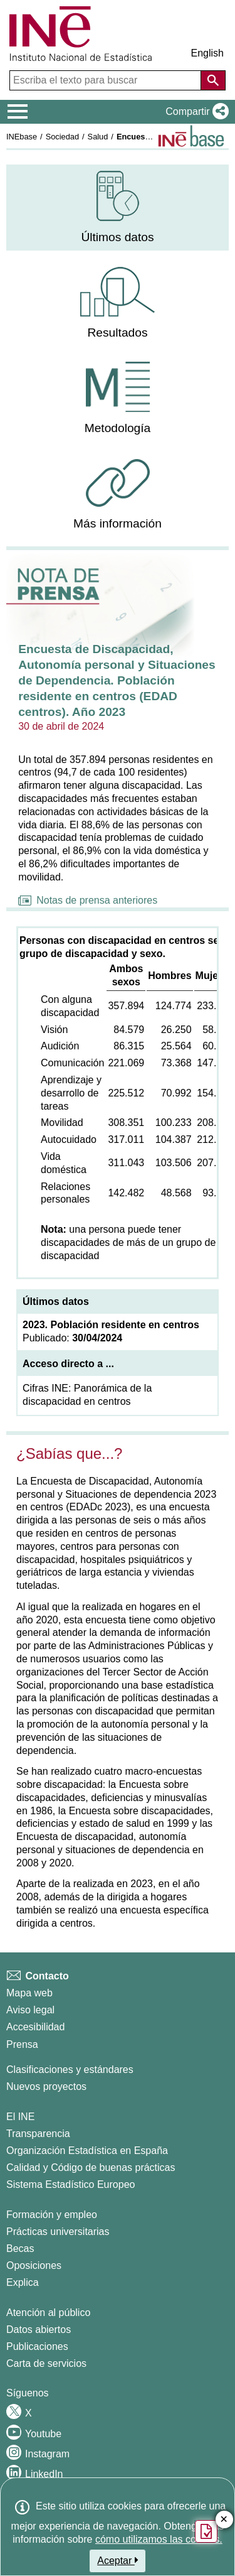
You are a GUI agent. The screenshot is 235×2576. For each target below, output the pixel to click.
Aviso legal (30, 2010)
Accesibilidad (35, 2026)
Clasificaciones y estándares (69, 2069)
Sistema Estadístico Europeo (70, 2184)
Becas (20, 2248)
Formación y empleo (51, 2214)
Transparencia (38, 2133)
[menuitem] (117, 208)
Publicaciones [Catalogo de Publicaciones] (37, 2346)
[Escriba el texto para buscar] (106, 80)
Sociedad (62, 136)
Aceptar (117, 2560)
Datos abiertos (38, 2329)
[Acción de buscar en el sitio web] (213, 80)
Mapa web (29, 1993)
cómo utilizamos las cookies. (158, 2539)
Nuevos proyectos (46, 2086)
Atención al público (48, 2312)
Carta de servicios (46, 2363)
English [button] (207, 53)
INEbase (21, 136)
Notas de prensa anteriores (87, 900)
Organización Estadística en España (87, 2150)
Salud (98, 136)
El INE (20, 2116)
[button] (194, 111)
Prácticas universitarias (58, 2231)
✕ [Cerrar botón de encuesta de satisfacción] (224, 2520)
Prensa (22, 2044)
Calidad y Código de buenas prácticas (90, 2167)
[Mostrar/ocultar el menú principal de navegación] (17, 111)
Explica (22, 2282)
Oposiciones (33, 2265)
